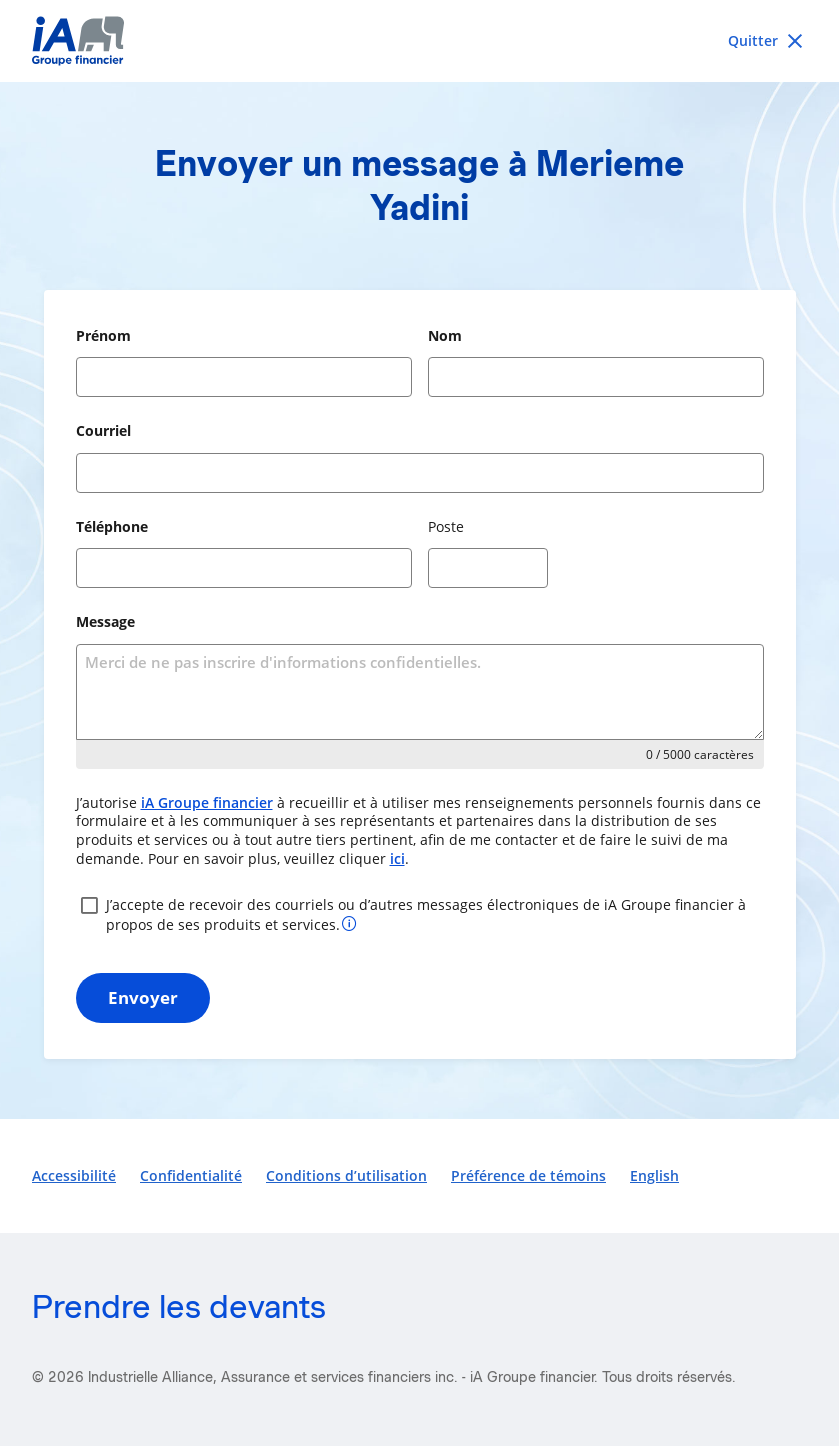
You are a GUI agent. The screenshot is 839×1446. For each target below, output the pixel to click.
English (654, 1175)
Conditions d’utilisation (346, 1175)
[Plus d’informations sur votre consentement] (349, 922)
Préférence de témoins (528, 1175)
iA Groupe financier (207, 802)
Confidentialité (191, 1175)
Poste (446, 526)
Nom (445, 335)
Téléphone (112, 526)
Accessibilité (74, 1175)
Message (105, 621)
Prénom (103, 335)
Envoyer (143, 997)
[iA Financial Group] (419, 41)
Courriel (103, 430)
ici (397, 858)
